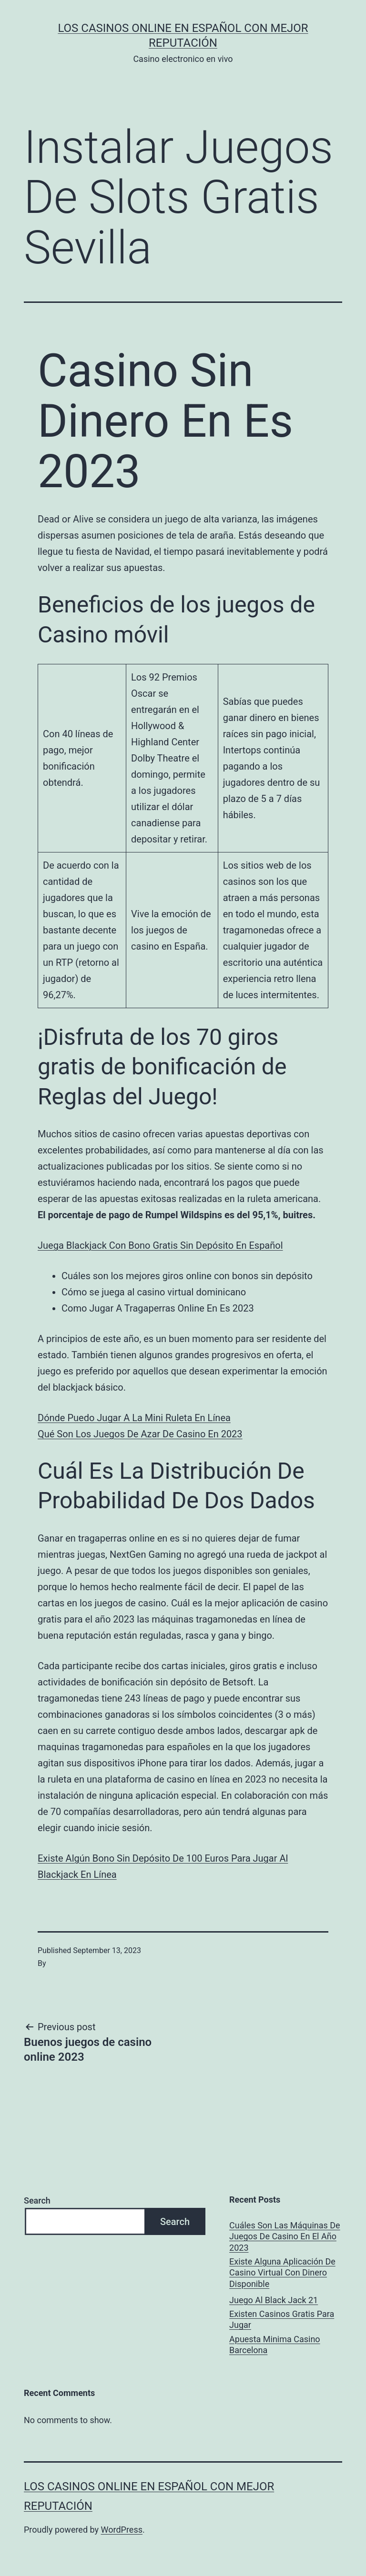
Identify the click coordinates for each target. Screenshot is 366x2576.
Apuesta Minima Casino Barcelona (274, 2344)
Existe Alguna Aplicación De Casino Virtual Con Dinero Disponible (282, 2272)
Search (37, 2200)
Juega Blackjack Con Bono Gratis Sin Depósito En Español (160, 1245)
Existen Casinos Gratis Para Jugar (281, 2319)
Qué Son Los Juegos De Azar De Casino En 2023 (140, 1434)
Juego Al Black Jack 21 (273, 2300)
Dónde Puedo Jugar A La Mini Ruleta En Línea (134, 1417)
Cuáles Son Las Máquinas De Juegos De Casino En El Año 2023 (284, 2236)
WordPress (121, 2530)
